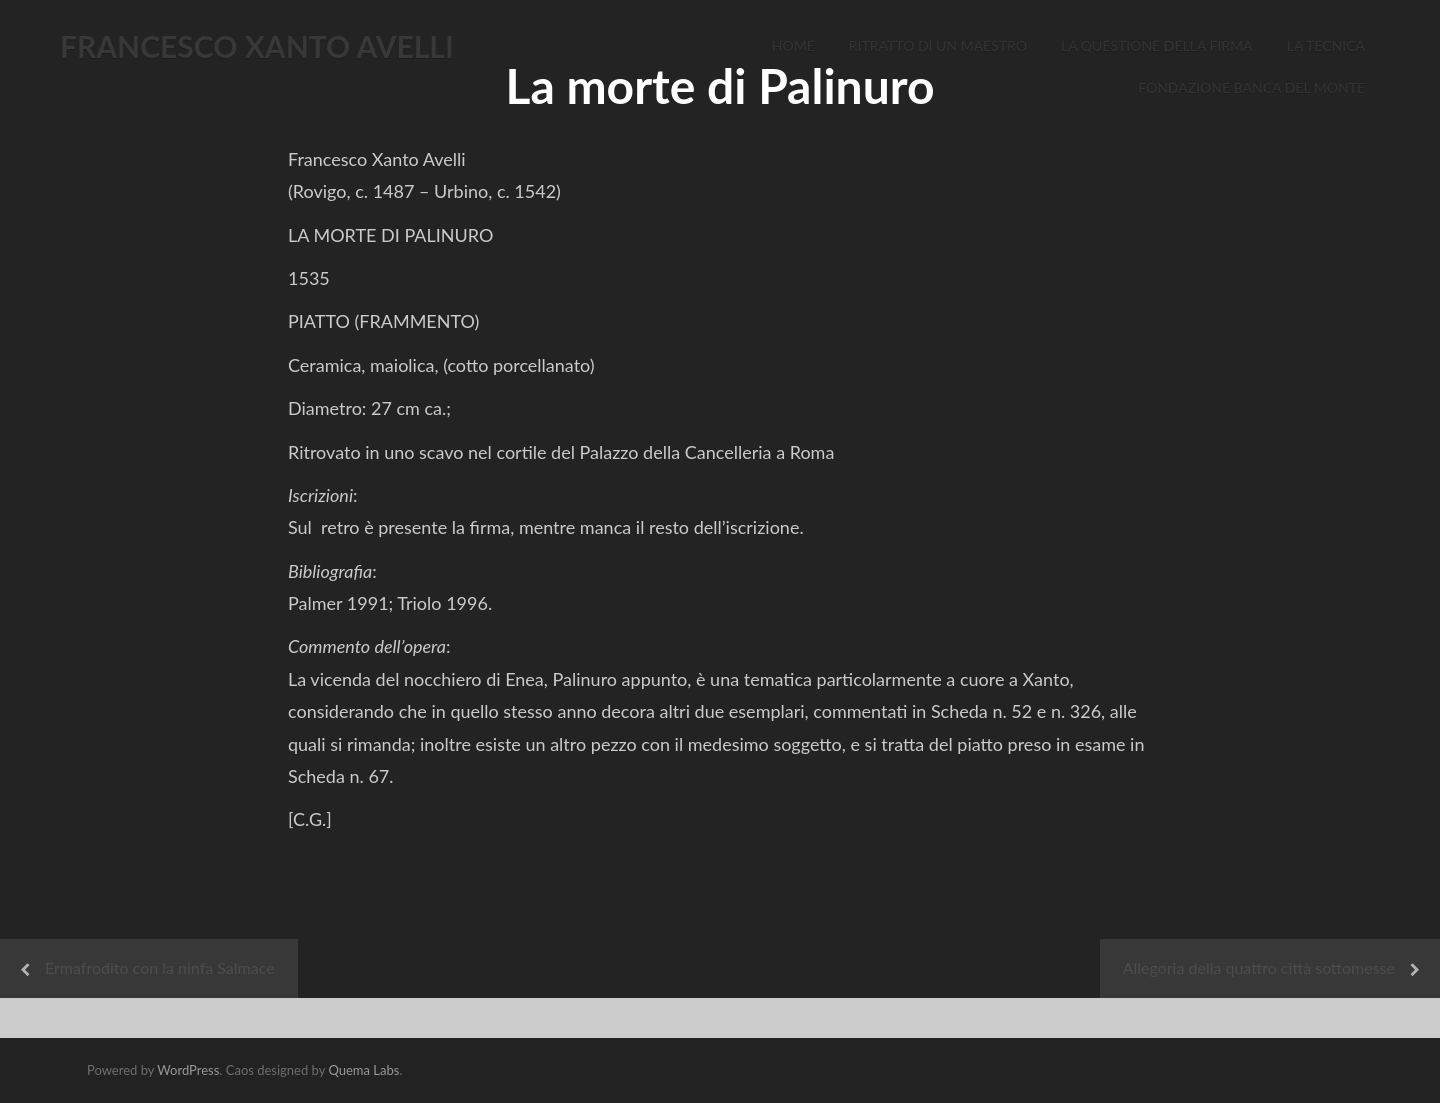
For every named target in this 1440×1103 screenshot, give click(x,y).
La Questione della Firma (1157, 45)
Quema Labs (363, 1070)
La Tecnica (1326, 45)
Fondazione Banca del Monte (1251, 87)
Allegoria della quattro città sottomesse (1259, 967)
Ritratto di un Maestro (938, 45)
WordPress (188, 1070)
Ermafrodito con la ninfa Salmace (160, 967)
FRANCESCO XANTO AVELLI (257, 46)
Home (793, 45)
